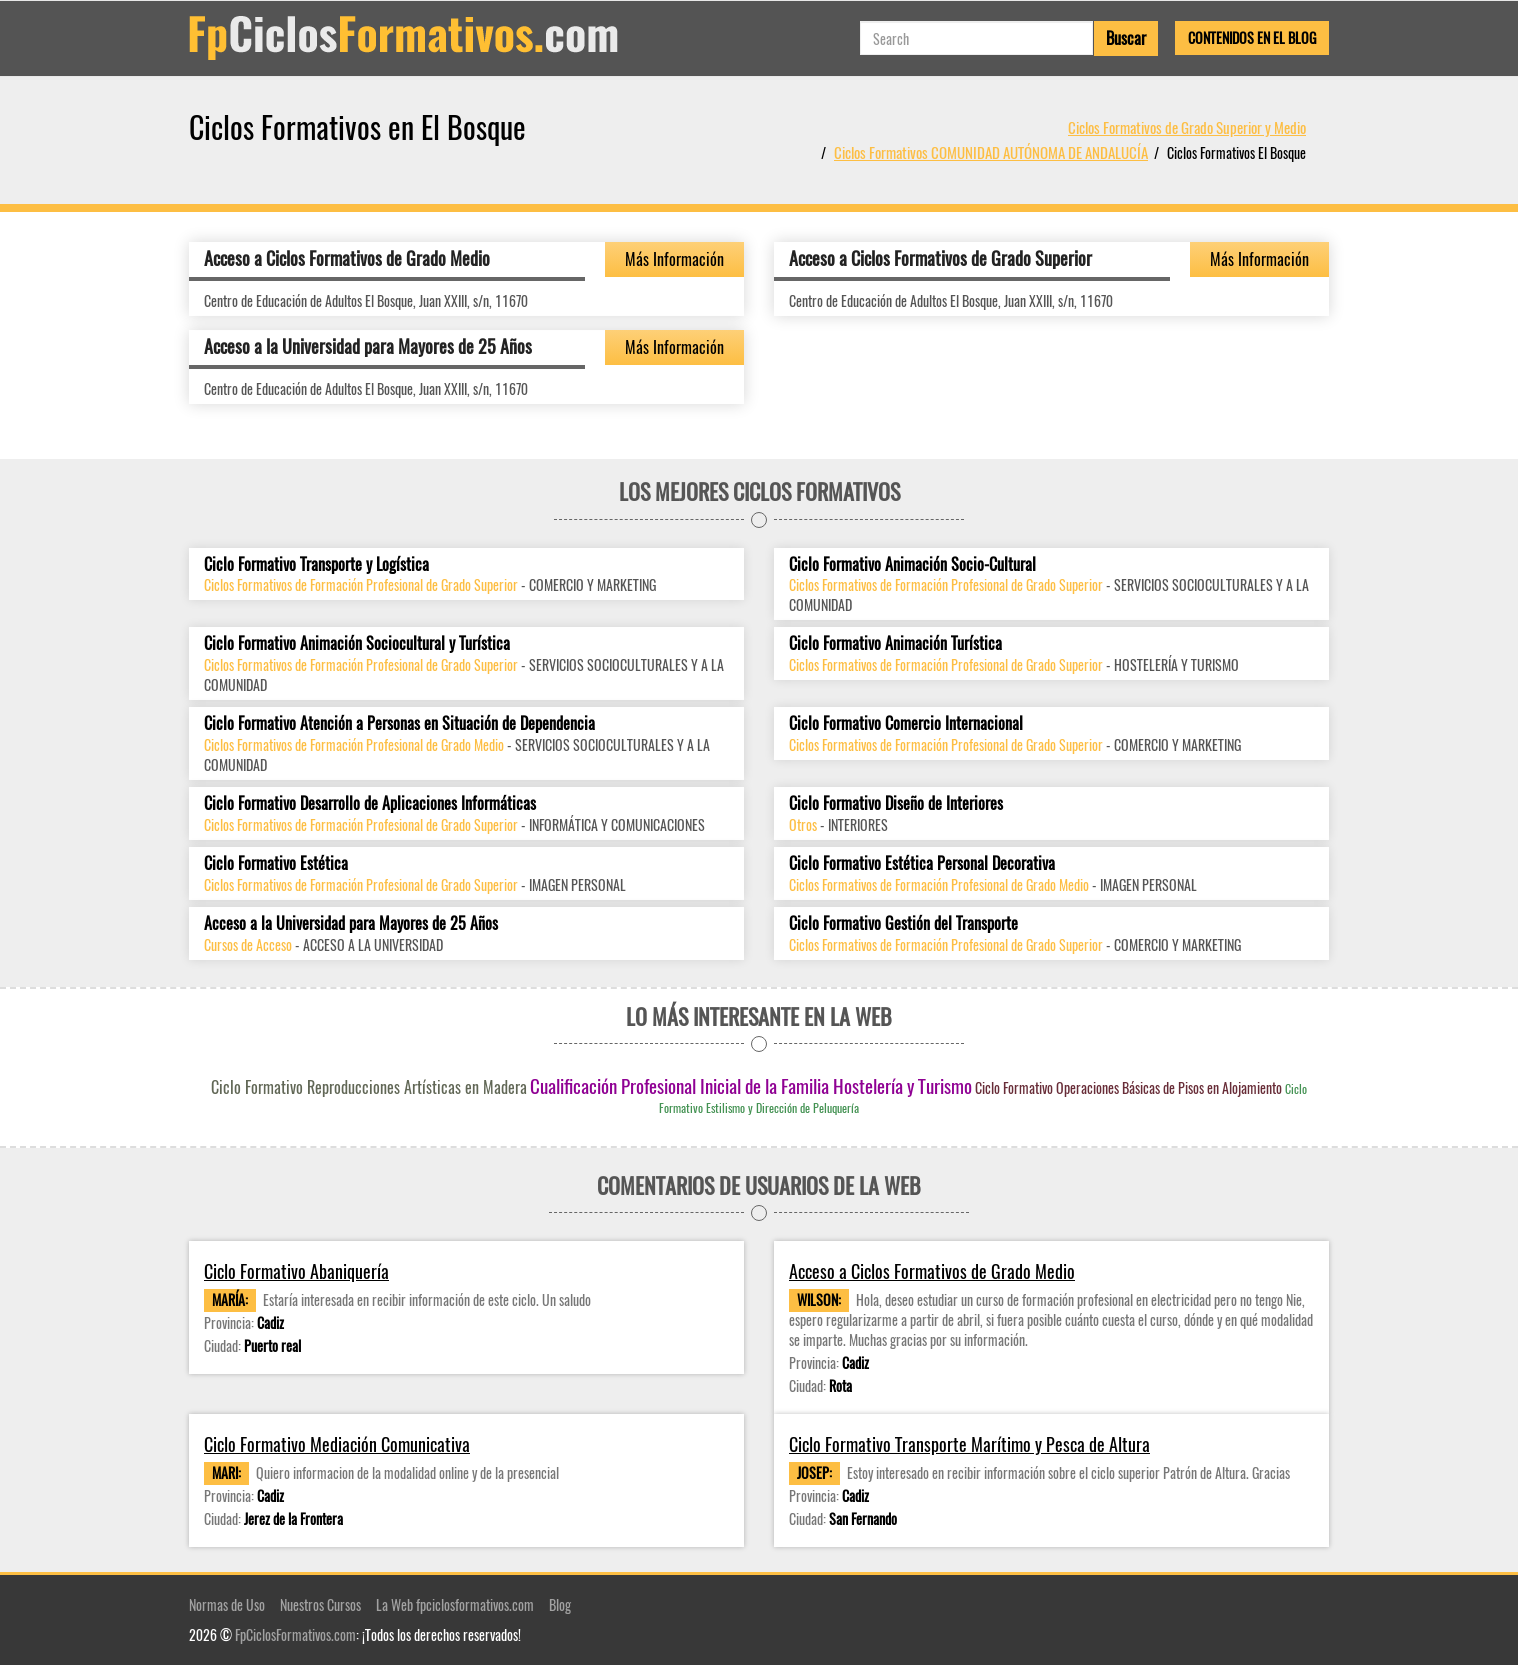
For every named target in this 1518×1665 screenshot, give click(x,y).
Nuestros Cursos (320, 1604)
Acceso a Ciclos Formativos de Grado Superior (940, 258)
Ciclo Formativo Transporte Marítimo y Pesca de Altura (969, 1444)
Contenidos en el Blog (1252, 37)
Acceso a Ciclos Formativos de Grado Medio (347, 258)
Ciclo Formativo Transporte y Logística (316, 564)
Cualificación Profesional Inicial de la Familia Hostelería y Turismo (751, 1085)
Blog (560, 1604)
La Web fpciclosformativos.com (455, 1604)
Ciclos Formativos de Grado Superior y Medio (1187, 127)
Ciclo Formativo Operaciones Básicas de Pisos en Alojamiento (1128, 1087)
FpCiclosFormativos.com (295, 1634)
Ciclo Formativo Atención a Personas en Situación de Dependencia (399, 723)
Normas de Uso (227, 1604)
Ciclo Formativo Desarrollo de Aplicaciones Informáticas (370, 803)
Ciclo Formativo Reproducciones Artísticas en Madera (369, 1087)
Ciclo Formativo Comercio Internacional (906, 723)
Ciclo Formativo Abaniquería (296, 1271)
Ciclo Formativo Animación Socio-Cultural (912, 564)
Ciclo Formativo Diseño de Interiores (896, 803)
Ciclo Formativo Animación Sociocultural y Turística (357, 643)
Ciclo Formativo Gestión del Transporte (903, 923)
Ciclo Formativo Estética (276, 863)
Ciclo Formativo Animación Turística (895, 643)
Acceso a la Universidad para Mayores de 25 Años (368, 346)
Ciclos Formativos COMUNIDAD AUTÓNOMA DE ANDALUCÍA (991, 152)
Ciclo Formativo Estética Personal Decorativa (922, 863)
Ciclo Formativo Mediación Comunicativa (337, 1444)
